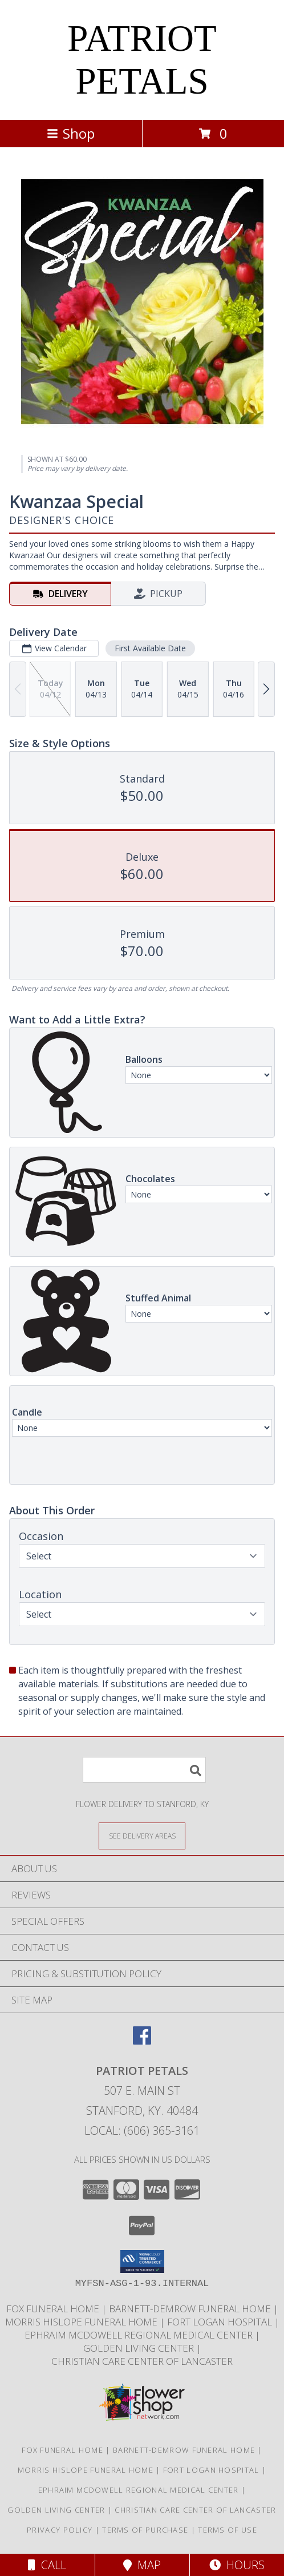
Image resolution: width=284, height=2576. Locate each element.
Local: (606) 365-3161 (142, 2130)
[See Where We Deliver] (142, 1835)
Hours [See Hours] (237, 2565)
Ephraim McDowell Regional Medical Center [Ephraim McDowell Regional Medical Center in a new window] (140, 2334)
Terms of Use (227, 2530)
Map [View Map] (142, 2565)
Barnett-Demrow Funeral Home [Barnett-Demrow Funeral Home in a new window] (191, 2308)
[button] (142, 2261)
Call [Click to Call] (47, 2565)
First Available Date (150, 648)
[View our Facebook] (142, 2040)
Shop (71, 133)
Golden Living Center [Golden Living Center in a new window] (139, 2348)
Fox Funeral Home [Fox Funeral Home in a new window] (54, 2308)
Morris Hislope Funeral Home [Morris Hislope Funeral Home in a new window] (82, 2321)
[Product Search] (144, 1770)
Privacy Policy (59, 2530)
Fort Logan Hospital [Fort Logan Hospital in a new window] (220, 2321)
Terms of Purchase (145, 2530)
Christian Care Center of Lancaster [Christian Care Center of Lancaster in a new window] (142, 2361)
